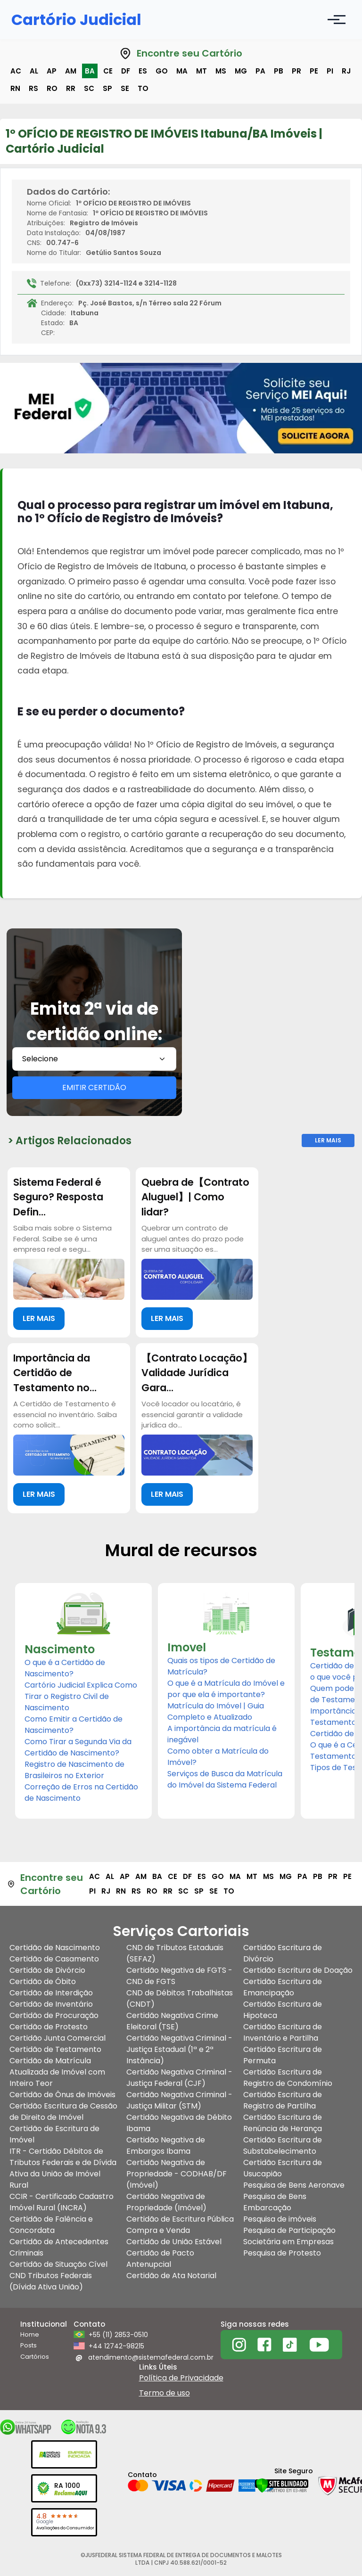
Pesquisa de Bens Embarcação (274, 2202)
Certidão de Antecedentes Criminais (58, 2247)
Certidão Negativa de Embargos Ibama (165, 2145)
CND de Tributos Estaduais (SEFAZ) (174, 1953)
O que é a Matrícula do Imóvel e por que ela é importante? (226, 1689)
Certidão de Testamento (55, 2049)
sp (107, 88)
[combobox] (94, 1059)
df (125, 71)
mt (201, 71)
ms (220, 71)
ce (108, 71)
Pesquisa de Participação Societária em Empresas (289, 2236)
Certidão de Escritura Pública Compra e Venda (180, 2225)
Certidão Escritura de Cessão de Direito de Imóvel (63, 2111)
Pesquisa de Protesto (282, 2253)
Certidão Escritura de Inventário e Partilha (282, 2032)
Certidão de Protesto (48, 2026)
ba (90, 71)
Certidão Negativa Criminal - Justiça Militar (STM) (179, 2100)
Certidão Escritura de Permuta (282, 2055)
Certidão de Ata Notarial (171, 2275)
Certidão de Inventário (51, 2004)
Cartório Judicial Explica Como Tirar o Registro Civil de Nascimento (81, 1696)
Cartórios (34, 2356)
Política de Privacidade (181, 2377)
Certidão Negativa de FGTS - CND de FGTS (179, 1976)
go (162, 71)
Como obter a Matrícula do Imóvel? (218, 1757)
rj (346, 71)
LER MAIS (39, 1318)
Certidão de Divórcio (47, 1970)
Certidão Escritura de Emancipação (282, 1987)
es (143, 71)
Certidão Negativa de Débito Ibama (179, 2123)
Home (29, 2334)
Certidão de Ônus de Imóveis (62, 2094)
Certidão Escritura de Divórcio (282, 1953)
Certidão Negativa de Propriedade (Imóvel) (166, 2202)
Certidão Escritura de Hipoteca (282, 2010)
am (70, 71)
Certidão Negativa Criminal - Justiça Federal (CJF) (179, 2078)
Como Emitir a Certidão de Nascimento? (74, 1725)
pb (278, 71)
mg (241, 71)
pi (330, 71)
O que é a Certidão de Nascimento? (65, 1668)
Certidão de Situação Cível (58, 2264)
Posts (28, 2345)
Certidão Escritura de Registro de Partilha (282, 2100)
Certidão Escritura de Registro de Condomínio (287, 2078)
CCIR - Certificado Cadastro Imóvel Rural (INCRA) (61, 2202)
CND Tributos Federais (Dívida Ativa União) (50, 2281)
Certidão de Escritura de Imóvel (54, 2134)
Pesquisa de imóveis (279, 2219)
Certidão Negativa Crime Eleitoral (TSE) (172, 2021)
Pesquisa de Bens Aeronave (294, 2185)
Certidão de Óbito (42, 1981)
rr (70, 88)
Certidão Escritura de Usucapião (282, 2168)
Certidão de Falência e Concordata (51, 2225)
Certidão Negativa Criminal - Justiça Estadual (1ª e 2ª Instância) (179, 2049)
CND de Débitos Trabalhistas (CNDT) (179, 1998)
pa (260, 71)
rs (33, 88)
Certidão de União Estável (174, 2241)
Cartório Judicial (76, 19)
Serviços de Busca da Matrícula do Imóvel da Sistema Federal (224, 1779)
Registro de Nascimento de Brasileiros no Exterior (74, 1770)
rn (15, 88)
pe (314, 71)
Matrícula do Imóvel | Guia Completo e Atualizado (215, 1711)
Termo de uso (164, 2392)
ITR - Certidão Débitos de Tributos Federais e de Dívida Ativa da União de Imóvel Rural (62, 2168)
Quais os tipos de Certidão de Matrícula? (221, 1666)
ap (52, 71)
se (125, 88)
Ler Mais (328, 1140)
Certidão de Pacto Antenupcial (160, 2259)
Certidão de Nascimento (54, 1947)
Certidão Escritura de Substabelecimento (282, 2145)
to (143, 88)
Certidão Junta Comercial (57, 2038)
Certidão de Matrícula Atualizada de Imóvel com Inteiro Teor (57, 2072)
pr (296, 71)
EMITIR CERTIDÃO (94, 1087)
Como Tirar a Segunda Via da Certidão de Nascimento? (78, 1747)
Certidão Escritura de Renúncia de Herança (282, 2123)
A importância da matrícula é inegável (222, 1734)
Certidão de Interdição (51, 1992)
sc (89, 88)
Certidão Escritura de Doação (298, 1970)
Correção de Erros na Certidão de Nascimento (81, 1792)
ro (52, 88)
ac (15, 71)
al (34, 71)
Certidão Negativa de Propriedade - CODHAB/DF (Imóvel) (176, 2173)
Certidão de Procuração (54, 2015)
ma (182, 71)
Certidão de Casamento (54, 1958)
